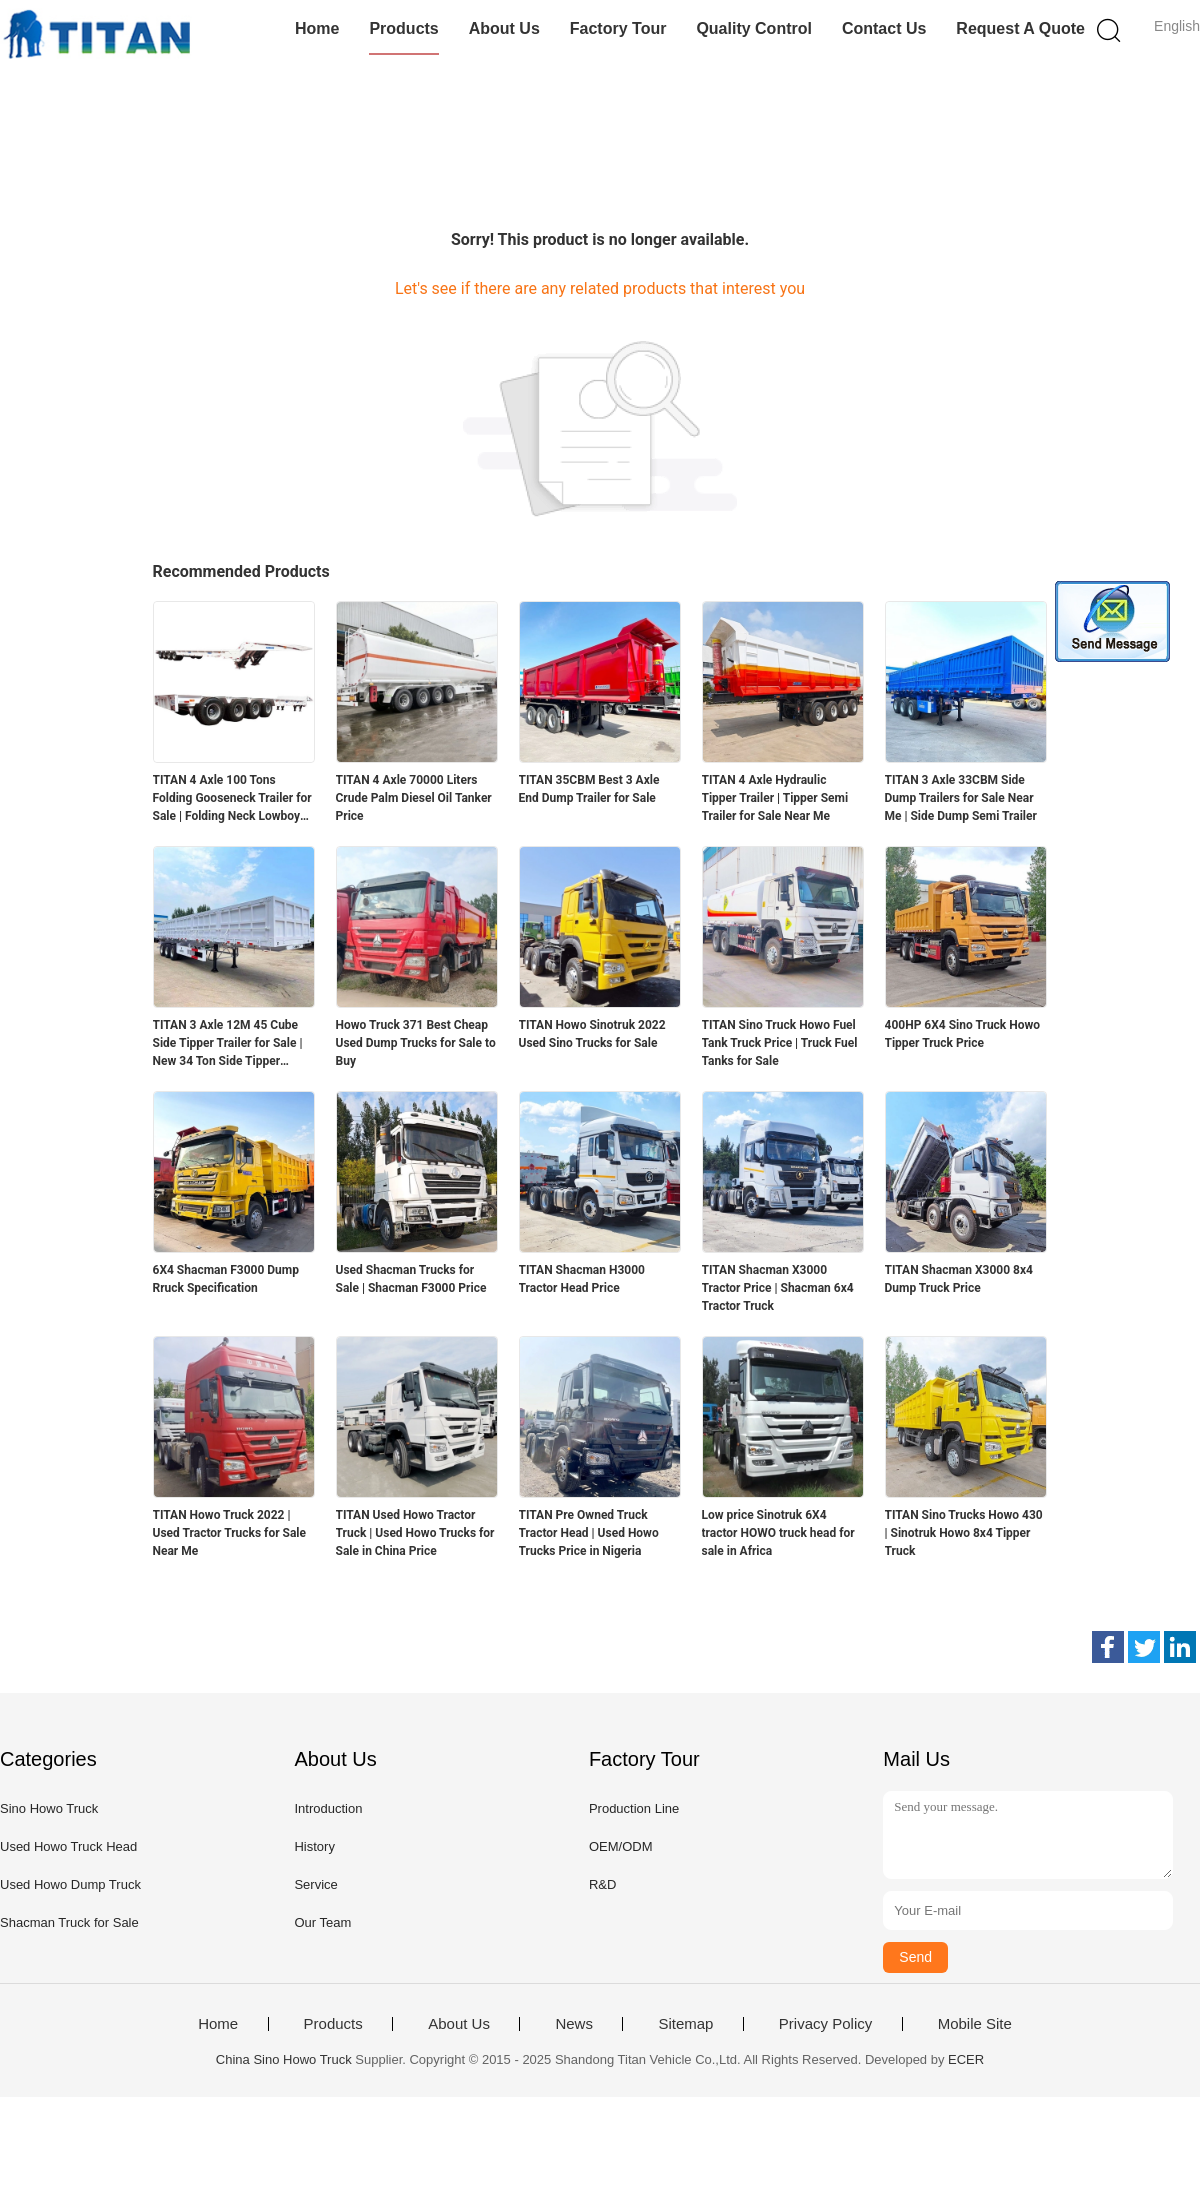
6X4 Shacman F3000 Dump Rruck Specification (226, 1279)
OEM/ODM (621, 1846)
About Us (504, 28)
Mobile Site (975, 2024)
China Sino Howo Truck (284, 2059)
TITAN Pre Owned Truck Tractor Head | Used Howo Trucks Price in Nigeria (589, 1533)
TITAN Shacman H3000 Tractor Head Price (582, 1279)
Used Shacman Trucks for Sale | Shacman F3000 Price (411, 1279)
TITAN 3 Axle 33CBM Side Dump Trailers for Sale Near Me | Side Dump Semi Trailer (961, 798)
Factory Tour (618, 28)
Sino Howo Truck (49, 1808)
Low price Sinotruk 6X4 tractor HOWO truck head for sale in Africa (778, 1533)
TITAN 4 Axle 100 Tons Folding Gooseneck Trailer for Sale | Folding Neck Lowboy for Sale (232, 799)
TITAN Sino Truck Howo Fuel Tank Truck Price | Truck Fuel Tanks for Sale (780, 1043)
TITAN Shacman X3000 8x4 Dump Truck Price (959, 1279)
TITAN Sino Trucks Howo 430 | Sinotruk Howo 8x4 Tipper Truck (964, 1533)
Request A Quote (1020, 28)
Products (403, 28)
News (574, 2024)
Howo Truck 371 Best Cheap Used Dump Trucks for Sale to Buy (416, 1043)
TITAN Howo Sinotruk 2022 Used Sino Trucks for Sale (592, 1034)
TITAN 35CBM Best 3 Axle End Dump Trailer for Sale (589, 789)
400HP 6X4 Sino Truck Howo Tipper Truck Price (963, 1034)
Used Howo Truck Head (68, 1846)
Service (315, 1884)
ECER (966, 2059)
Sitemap (685, 2024)
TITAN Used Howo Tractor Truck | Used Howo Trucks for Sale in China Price (415, 1533)
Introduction (328, 1808)
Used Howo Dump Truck (70, 1884)
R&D (602, 1884)
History (314, 1846)
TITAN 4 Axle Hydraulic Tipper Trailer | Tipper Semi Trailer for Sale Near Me (775, 798)
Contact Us (884, 28)
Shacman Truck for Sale (69, 1922)
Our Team (322, 1922)
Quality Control (754, 28)
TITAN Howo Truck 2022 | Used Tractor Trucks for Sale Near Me (230, 1533)
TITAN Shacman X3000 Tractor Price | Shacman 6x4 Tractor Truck (778, 1288)
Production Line (634, 1808)
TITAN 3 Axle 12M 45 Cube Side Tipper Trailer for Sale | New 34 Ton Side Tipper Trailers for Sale (228, 1044)
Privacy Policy (825, 2024)
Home (317, 28)
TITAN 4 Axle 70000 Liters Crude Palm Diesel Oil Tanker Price (414, 798)
